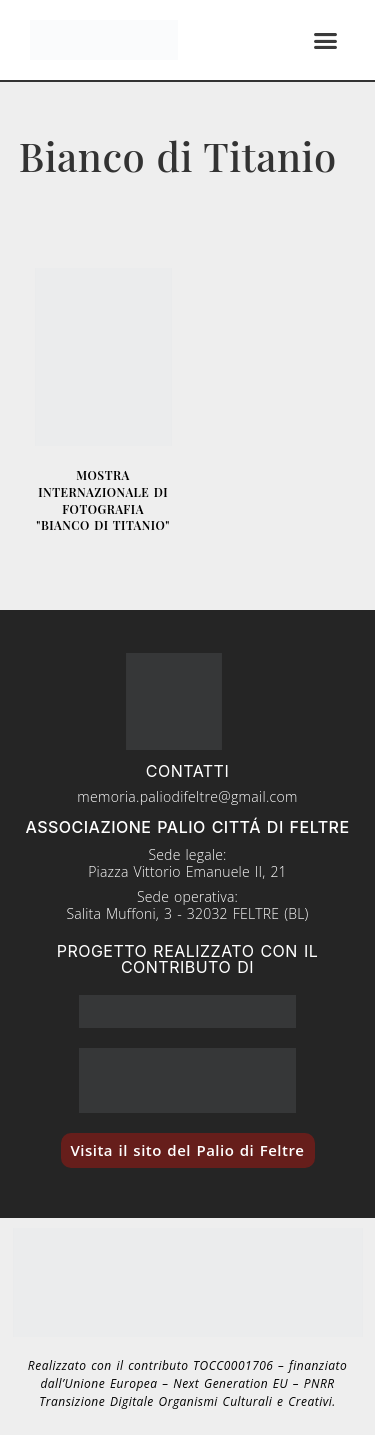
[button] (326, 40)
